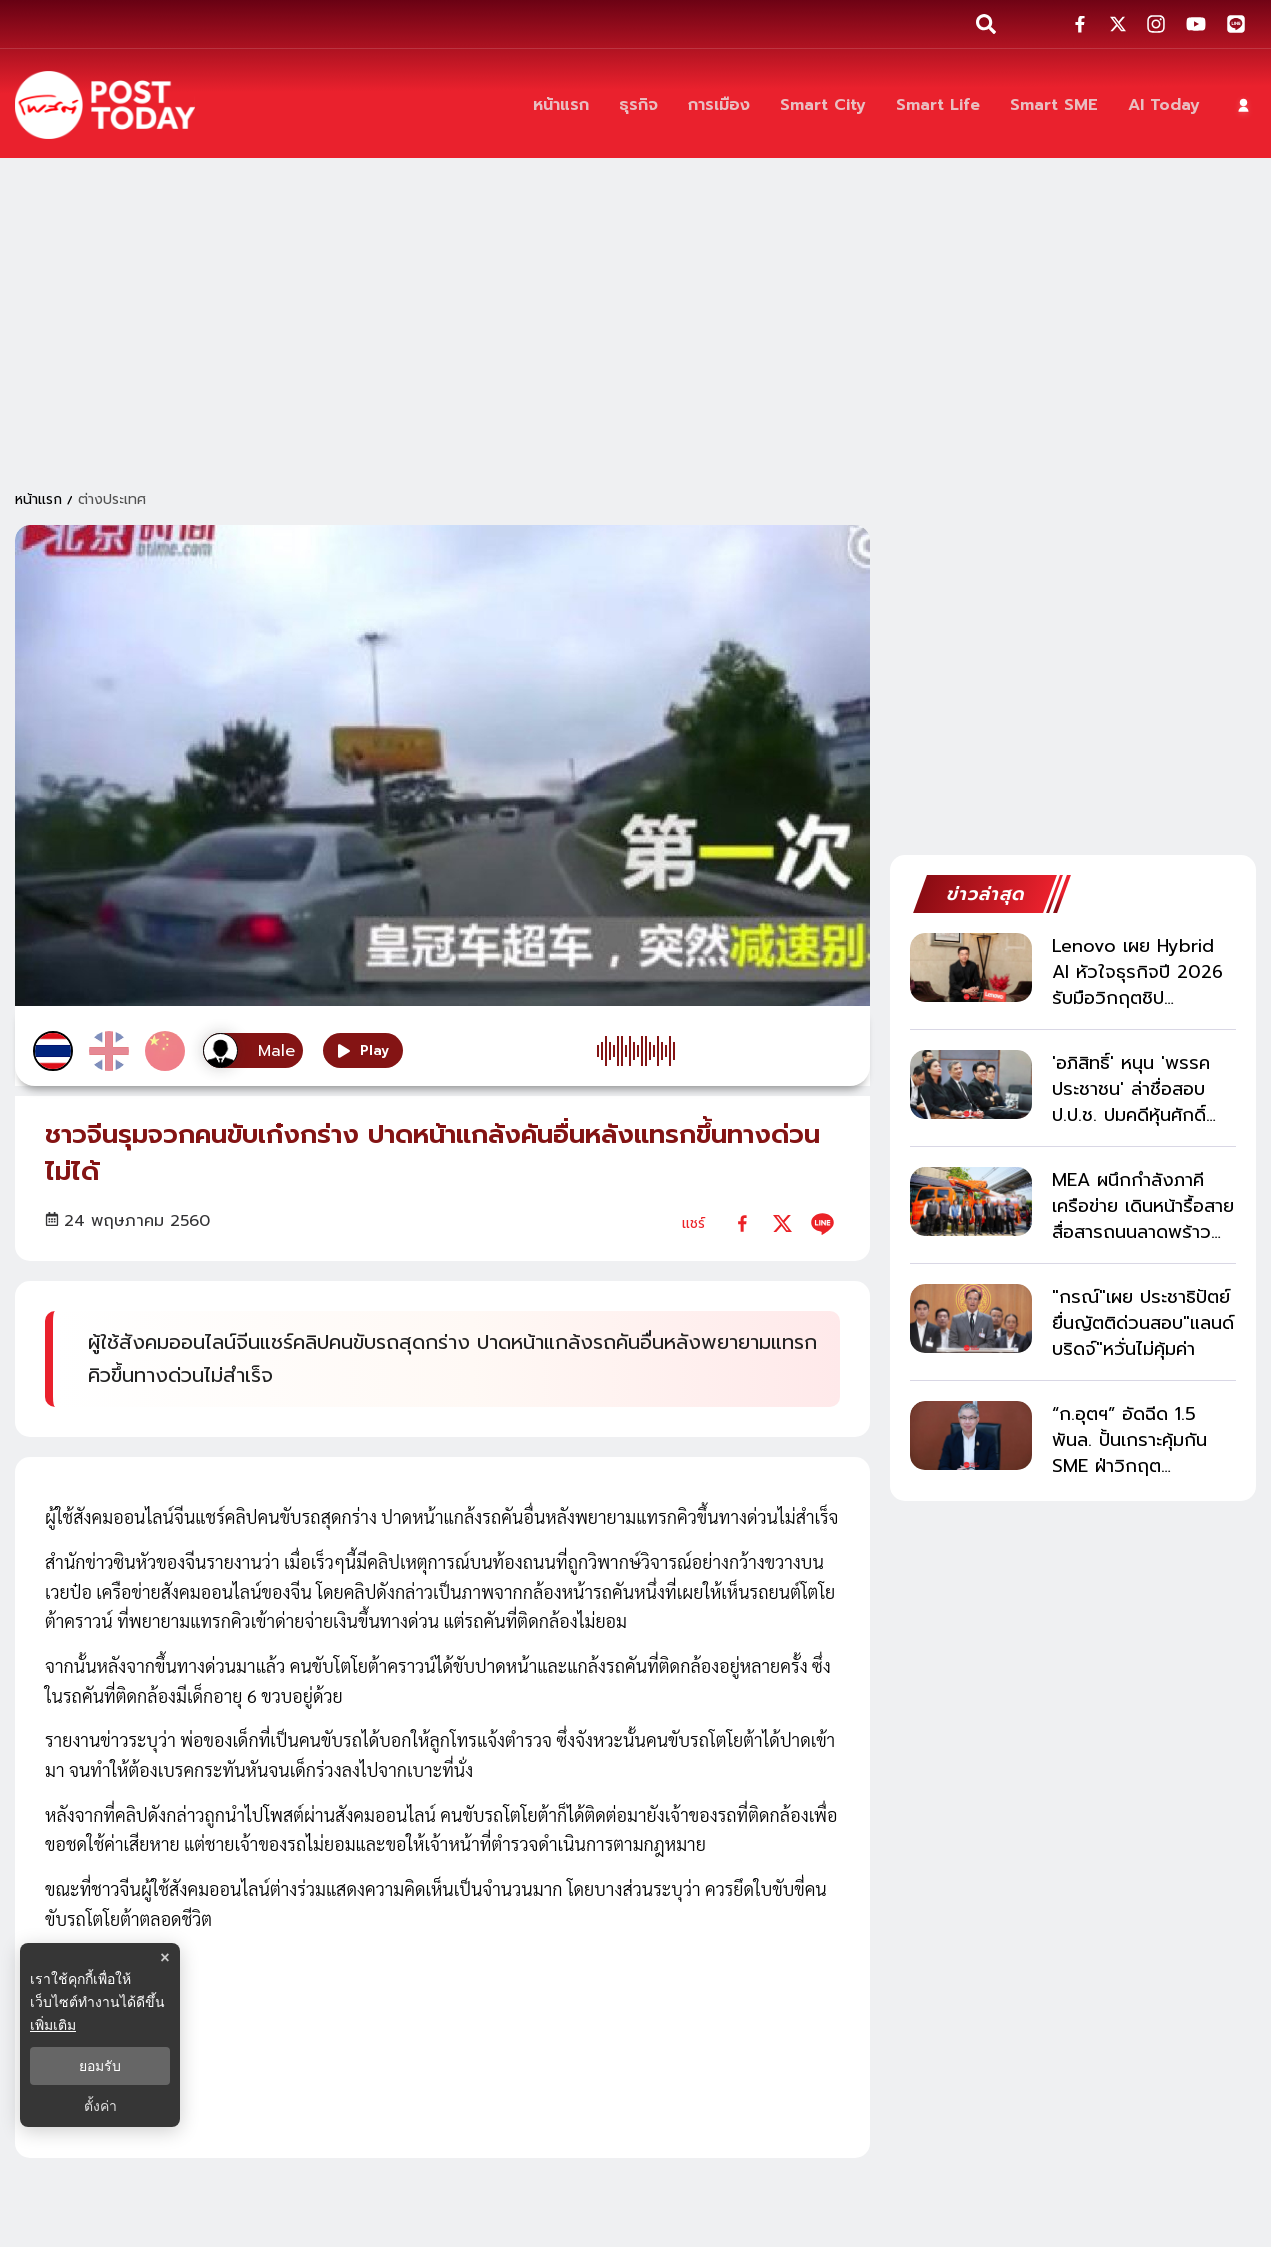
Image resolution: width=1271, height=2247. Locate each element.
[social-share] (1080, 24)
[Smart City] (823, 105)
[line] (822, 1223)
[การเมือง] (719, 105)
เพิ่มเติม (53, 2025)
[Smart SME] (1054, 105)
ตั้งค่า (100, 2106)
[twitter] (782, 1223)
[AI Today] (1164, 105)
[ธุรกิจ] (638, 105)
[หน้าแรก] (561, 105)
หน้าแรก (38, 499)
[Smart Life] (938, 105)
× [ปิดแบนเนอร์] (164, 1957)
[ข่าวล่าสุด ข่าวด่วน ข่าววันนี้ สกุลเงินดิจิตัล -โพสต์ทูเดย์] (105, 105)
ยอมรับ (100, 2066)
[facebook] (742, 1223)
